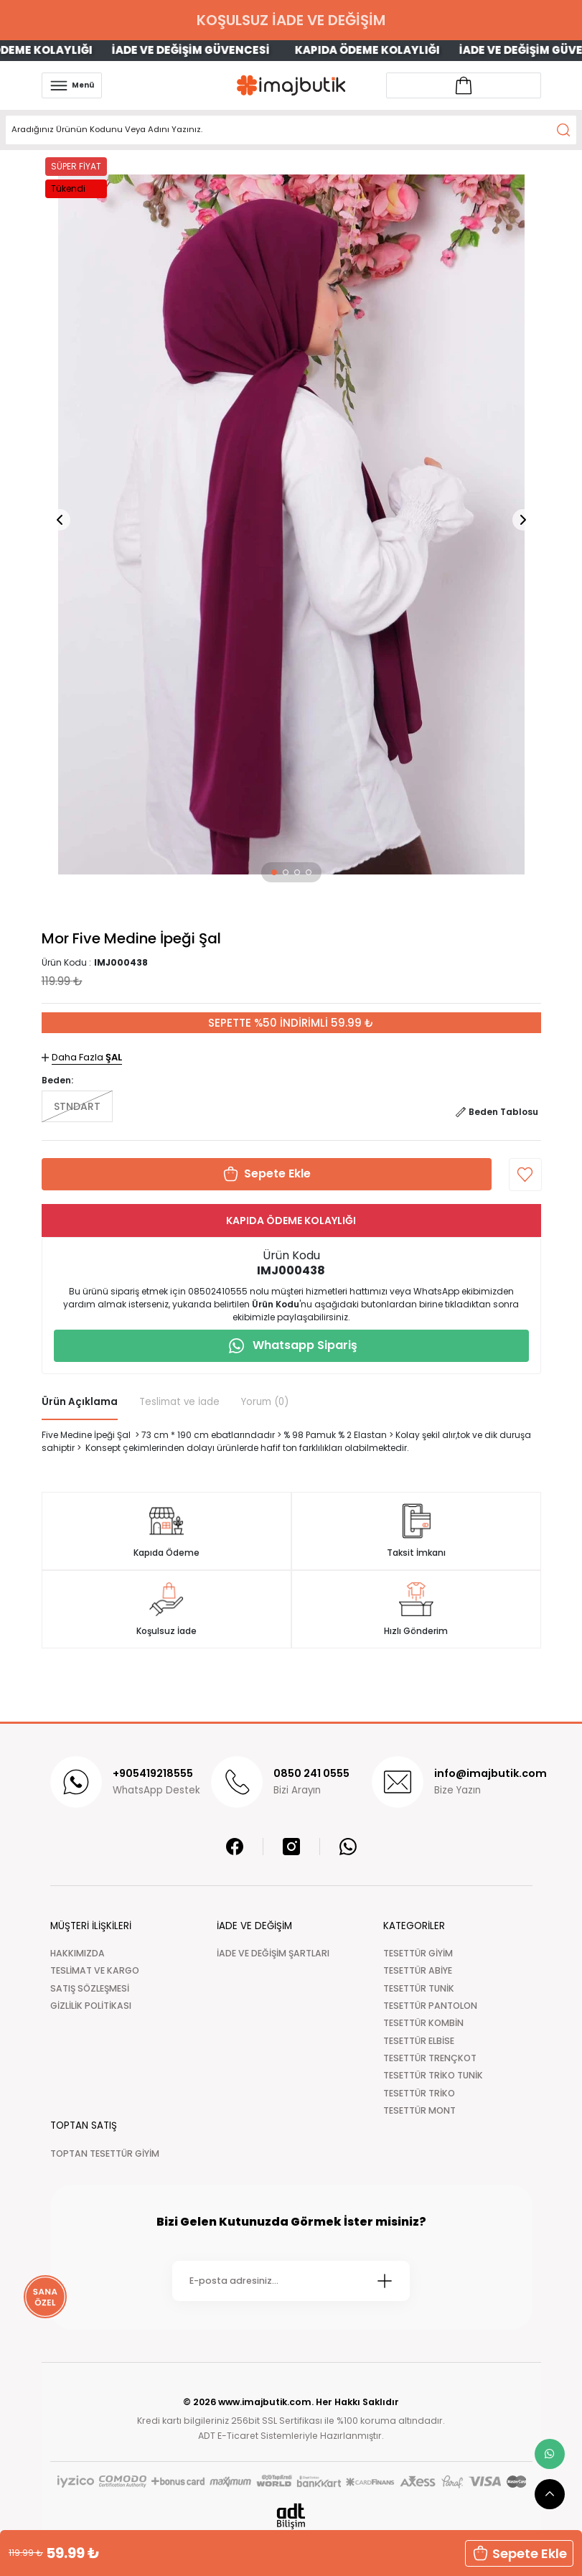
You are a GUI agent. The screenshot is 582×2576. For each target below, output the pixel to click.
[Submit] (385, 2281)
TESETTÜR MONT (419, 2110)
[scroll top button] (550, 2494)
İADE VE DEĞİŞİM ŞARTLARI (273, 1953)
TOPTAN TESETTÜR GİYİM (104, 2153)
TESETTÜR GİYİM (418, 1953)
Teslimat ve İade (179, 1402)
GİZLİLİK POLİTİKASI (90, 2005)
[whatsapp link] (550, 2454)
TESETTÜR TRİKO (419, 2093)
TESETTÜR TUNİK (418, 1988)
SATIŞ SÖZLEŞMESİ (89, 1988)
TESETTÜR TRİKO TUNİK (433, 2075)
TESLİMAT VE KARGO (94, 1970)
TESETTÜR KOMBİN (423, 2023)
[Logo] (291, 85)
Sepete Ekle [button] (519, 2553)
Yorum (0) (264, 1402)
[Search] (291, 130)
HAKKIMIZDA (77, 1953)
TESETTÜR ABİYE (417, 1970)
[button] (274, 872)
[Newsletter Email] (291, 2281)
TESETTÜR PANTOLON (430, 2005)
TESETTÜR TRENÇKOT (430, 2058)
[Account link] (463, 85)
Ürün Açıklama (80, 1402)
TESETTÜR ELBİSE (418, 2041)
